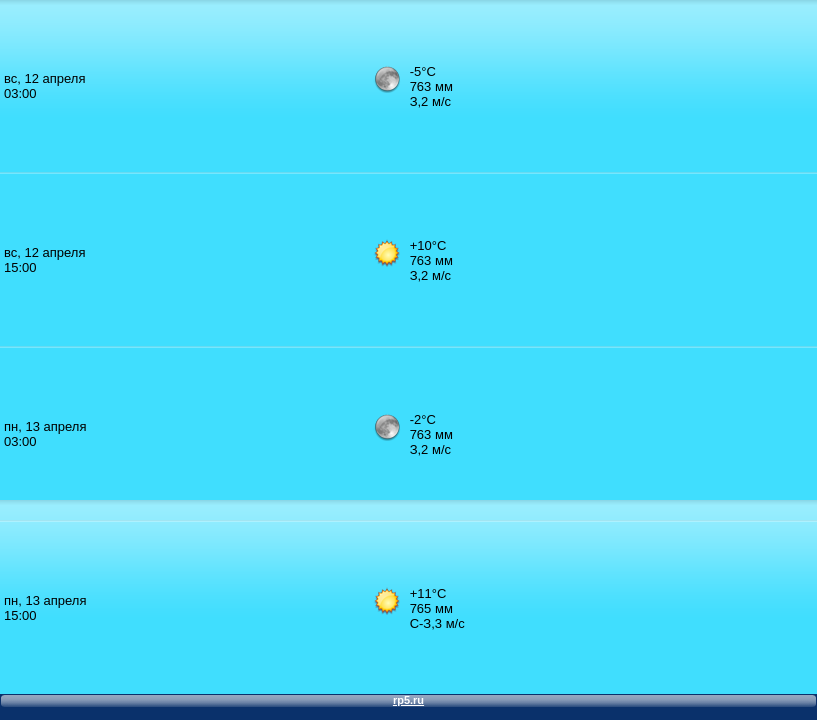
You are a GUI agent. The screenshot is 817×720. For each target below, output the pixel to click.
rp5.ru (408, 700)
